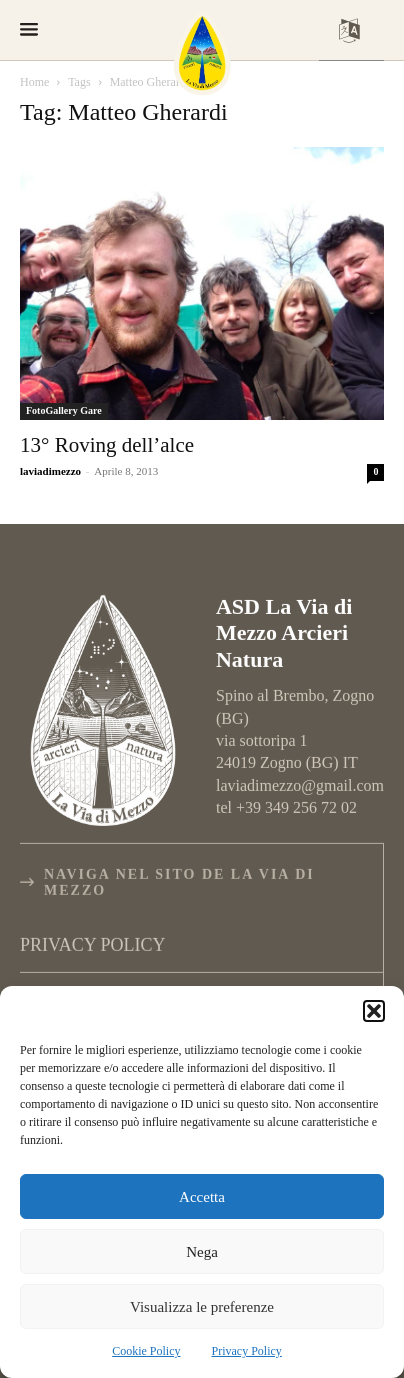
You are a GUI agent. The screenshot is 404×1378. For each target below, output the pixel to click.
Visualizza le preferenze (202, 1307)
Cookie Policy (146, 1351)
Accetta (202, 1197)
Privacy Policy (247, 1351)
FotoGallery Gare (64, 410)
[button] (374, 1011)
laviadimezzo (50, 471)
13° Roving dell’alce (107, 445)
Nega (202, 1252)
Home (34, 82)
